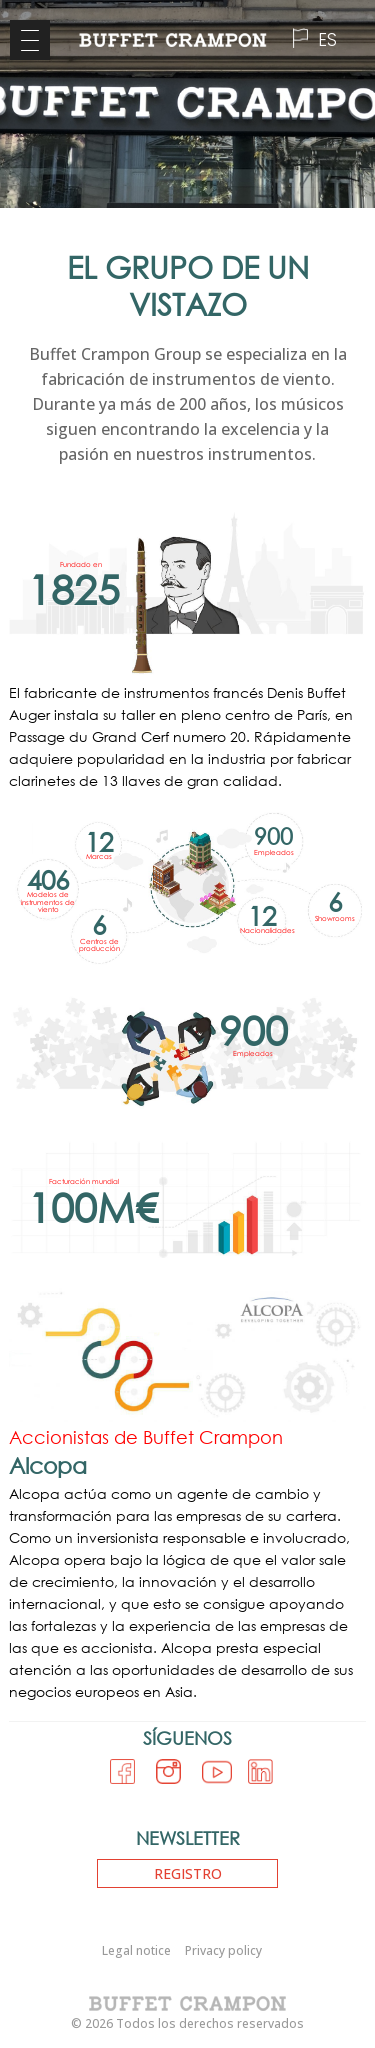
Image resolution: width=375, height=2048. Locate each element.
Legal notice (136, 1950)
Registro (188, 1873)
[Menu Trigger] (30, 40)
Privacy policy (223, 1950)
